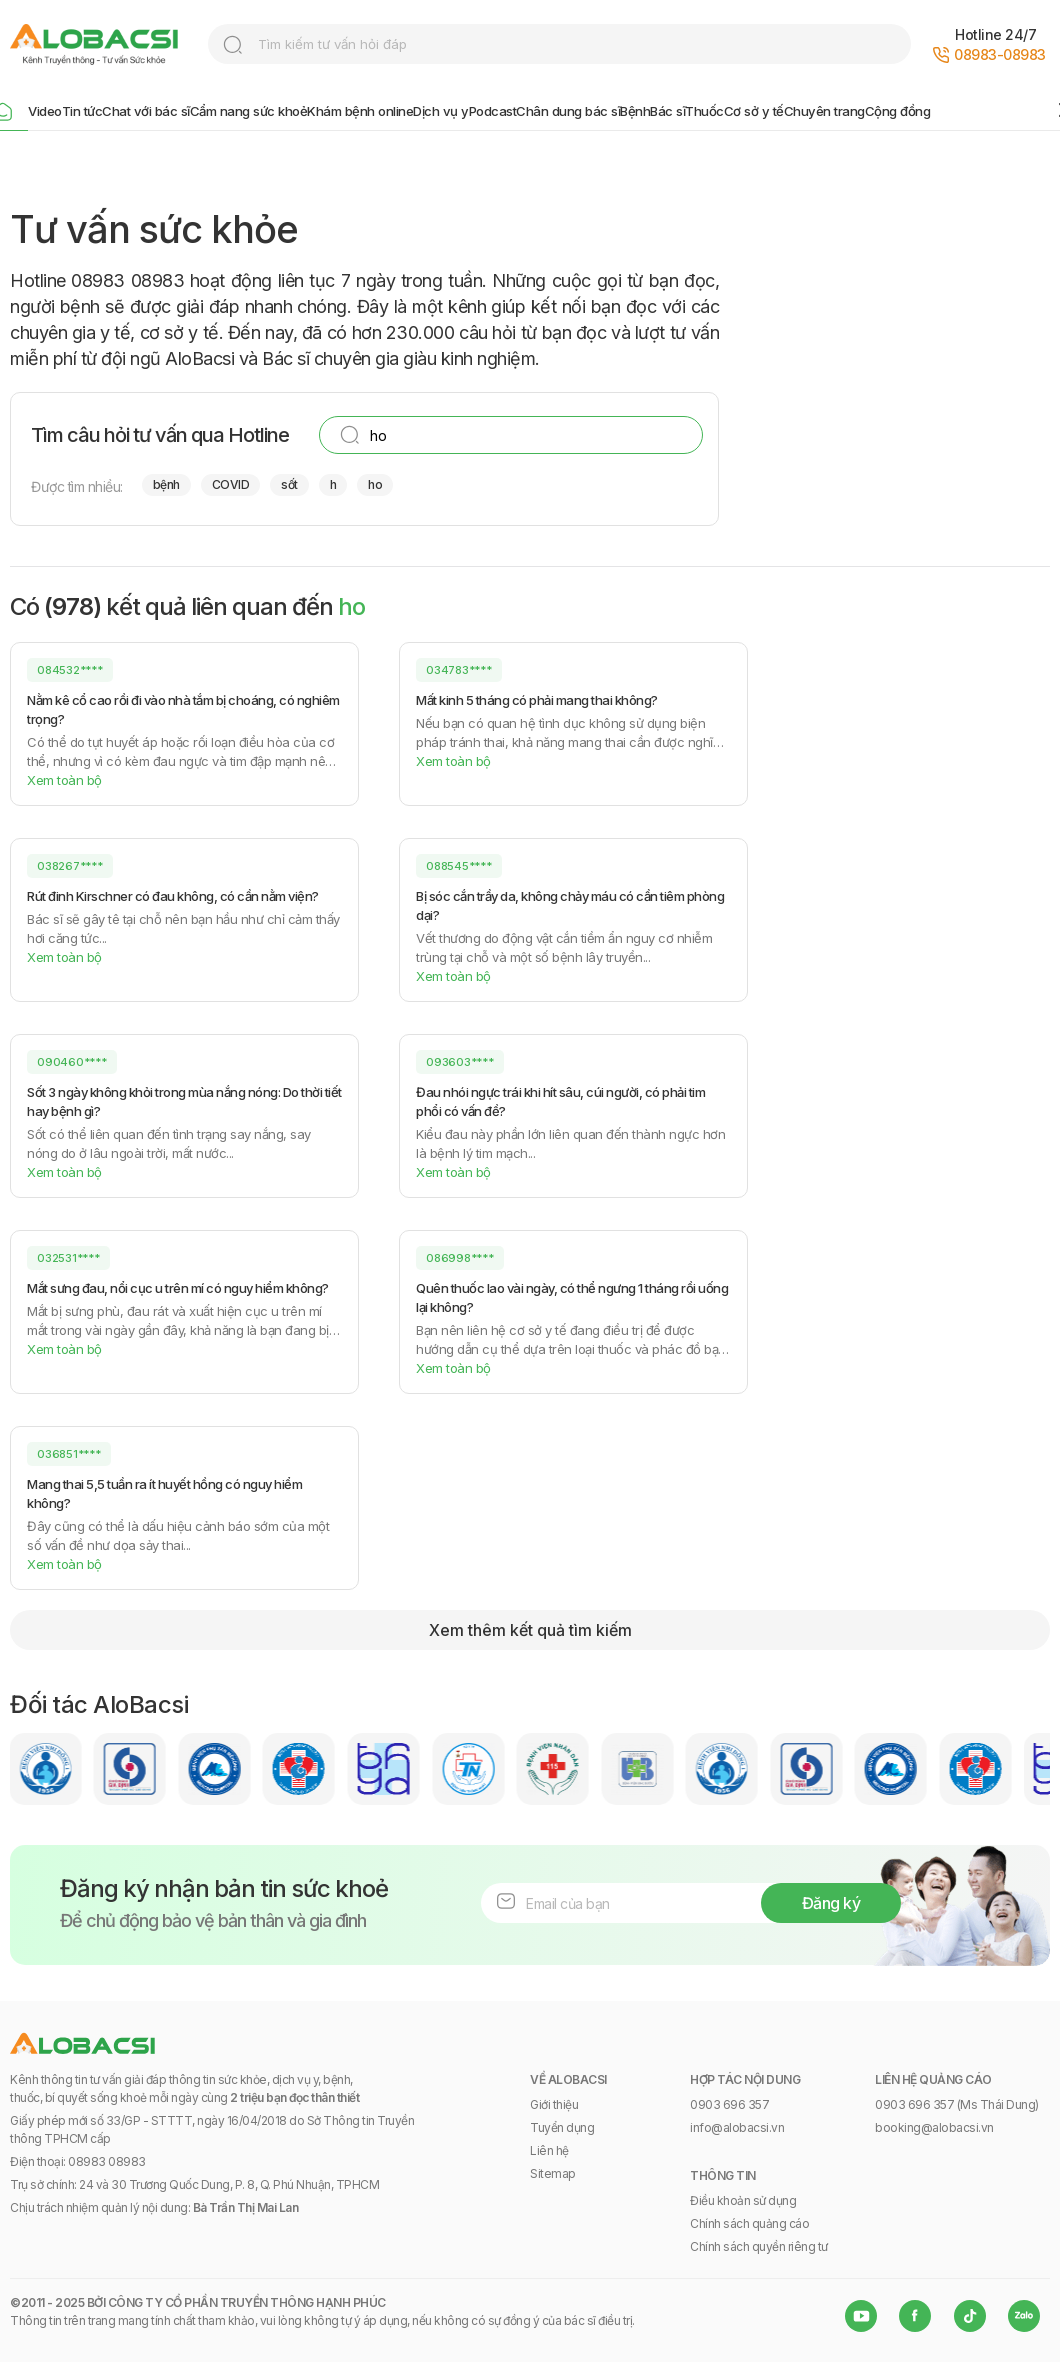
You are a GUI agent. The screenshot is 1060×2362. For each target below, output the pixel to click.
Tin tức (82, 111)
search (233, 45)
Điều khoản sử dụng (743, 2200)
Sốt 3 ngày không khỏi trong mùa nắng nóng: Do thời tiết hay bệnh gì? (184, 1101)
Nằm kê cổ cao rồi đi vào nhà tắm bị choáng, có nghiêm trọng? (183, 709)
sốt (289, 484)
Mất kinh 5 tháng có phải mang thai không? (537, 700)
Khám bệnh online (360, 111)
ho (375, 484)
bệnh (166, 484)
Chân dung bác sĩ (568, 111)
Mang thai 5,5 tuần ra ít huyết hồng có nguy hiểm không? (164, 1493)
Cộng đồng (898, 111)
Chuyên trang (824, 111)
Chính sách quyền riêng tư (759, 2246)
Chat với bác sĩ (146, 111)
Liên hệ (549, 2150)
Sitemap (553, 2173)
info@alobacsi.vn (737, 2127)
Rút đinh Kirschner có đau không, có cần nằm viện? (173, 896)
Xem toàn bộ (64, 780)
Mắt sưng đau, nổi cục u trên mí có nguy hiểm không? (178, 1288)
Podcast (493, 111)
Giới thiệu (554, 2104)
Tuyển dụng (562, 2127)
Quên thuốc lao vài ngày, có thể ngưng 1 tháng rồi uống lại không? (572, 1297)
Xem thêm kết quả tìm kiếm (530, 1630)
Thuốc (704, 111)
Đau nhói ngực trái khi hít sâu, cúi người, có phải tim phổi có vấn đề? (560, 1101)
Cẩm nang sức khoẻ (249, 111)
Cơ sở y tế (754, 111)
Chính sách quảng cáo (749, 2223)
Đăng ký (831, 1903)
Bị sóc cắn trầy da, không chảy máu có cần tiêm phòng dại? (570, 905)
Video (45, 111)
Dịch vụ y (441, 111)
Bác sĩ (667, 111)
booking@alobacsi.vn (934, 2127)
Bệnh (635, 111)
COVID (231, 484)
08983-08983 (1000, 54)
